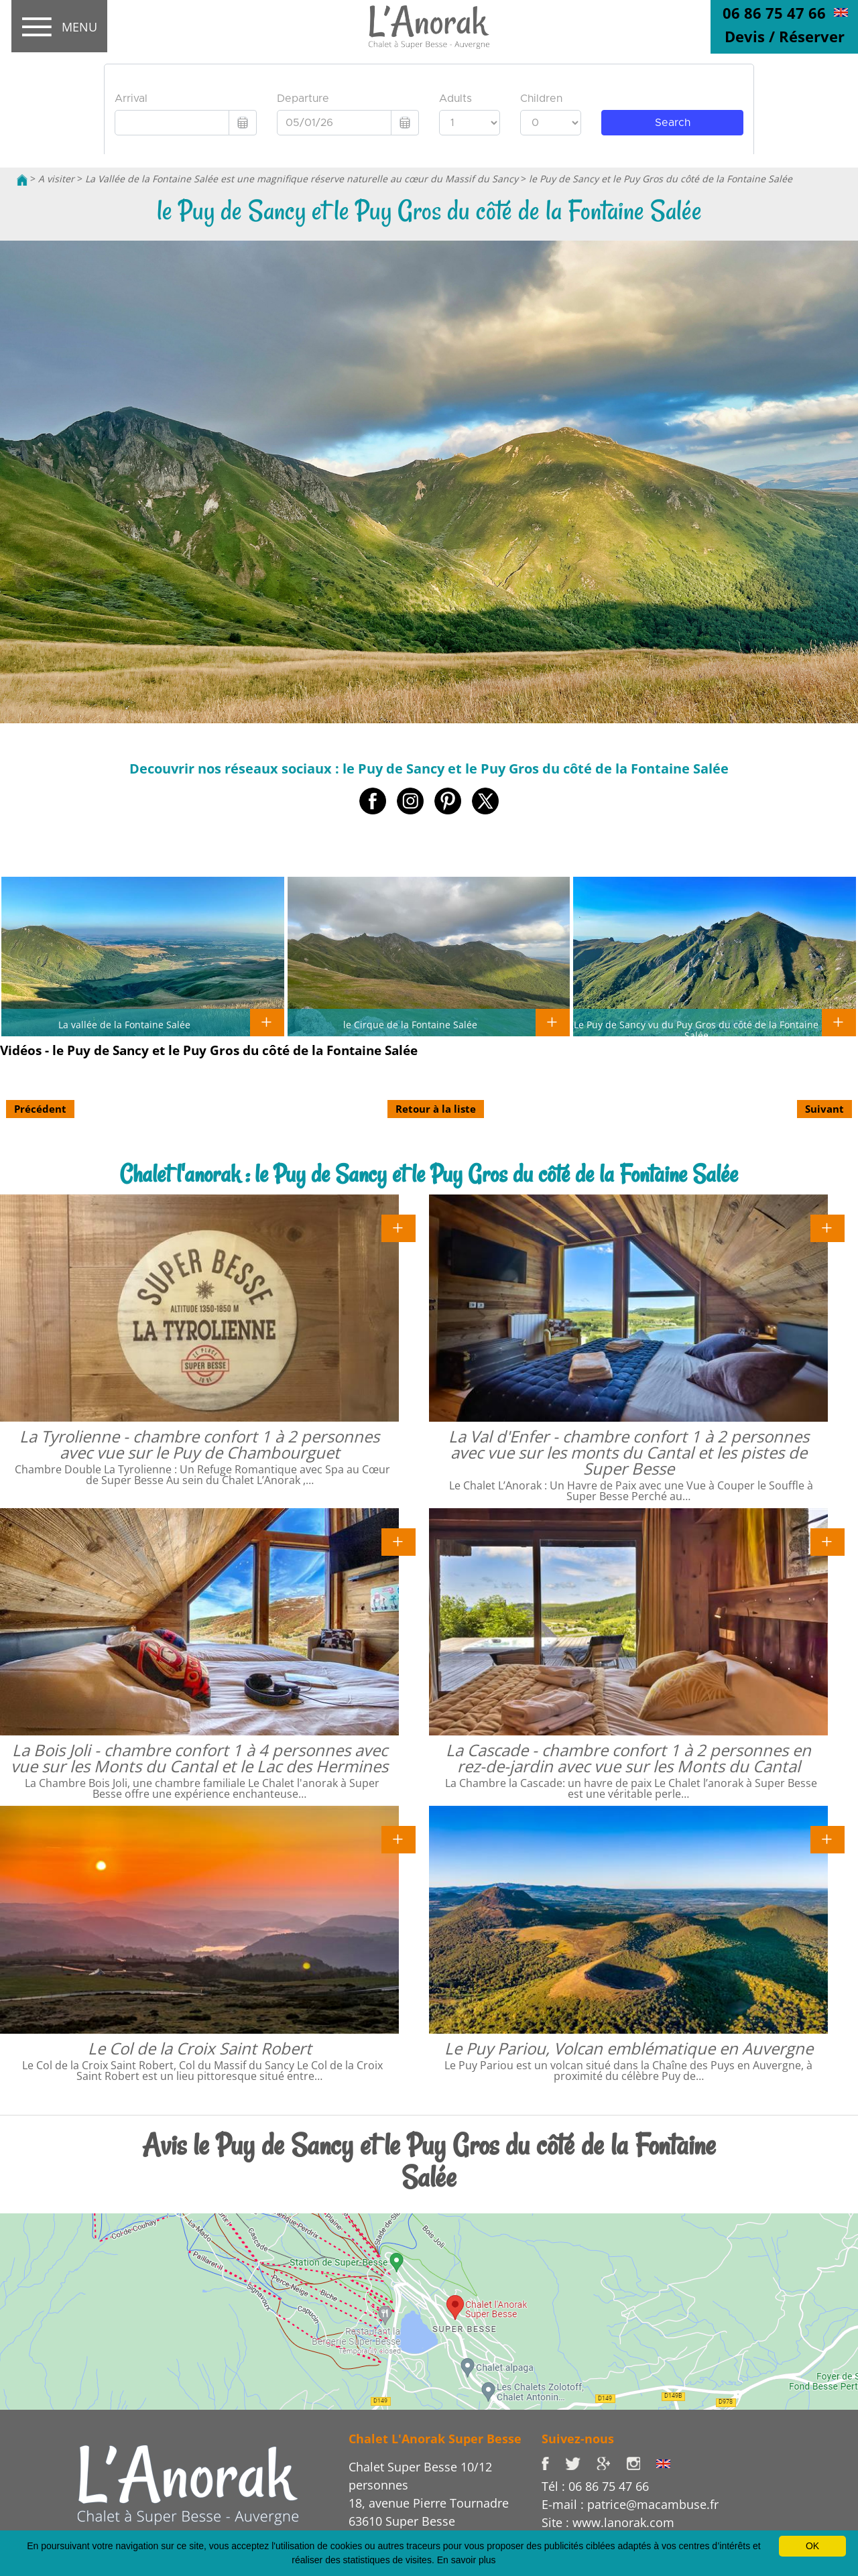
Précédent (40, 1108)
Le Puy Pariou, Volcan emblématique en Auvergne (628, 2048)
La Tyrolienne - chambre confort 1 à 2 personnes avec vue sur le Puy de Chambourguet (199, 1444)
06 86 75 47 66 (774, 13)
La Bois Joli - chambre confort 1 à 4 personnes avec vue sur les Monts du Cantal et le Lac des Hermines (199, 1758)
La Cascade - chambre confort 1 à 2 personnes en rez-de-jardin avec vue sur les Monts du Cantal (628, 1758)
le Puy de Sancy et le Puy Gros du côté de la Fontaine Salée (660, 178)
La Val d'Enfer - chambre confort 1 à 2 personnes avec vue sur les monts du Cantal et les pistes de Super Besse (628, 1452)
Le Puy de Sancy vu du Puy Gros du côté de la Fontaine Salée (696, 1029)
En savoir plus (466, 2560)
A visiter (56, 178)
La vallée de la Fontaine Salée (124, 1024)
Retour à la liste (435, 1108)
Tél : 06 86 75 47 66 (595, 2486)
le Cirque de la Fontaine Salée (410, 1024)
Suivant (824, 1108)
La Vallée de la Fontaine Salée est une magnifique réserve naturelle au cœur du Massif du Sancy (301, 178)
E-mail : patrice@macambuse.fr (630, 2504)
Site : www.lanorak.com (608, 2522)
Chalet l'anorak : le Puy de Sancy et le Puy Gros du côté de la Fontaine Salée (429, 1174)
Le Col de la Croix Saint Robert (200, 2048)
